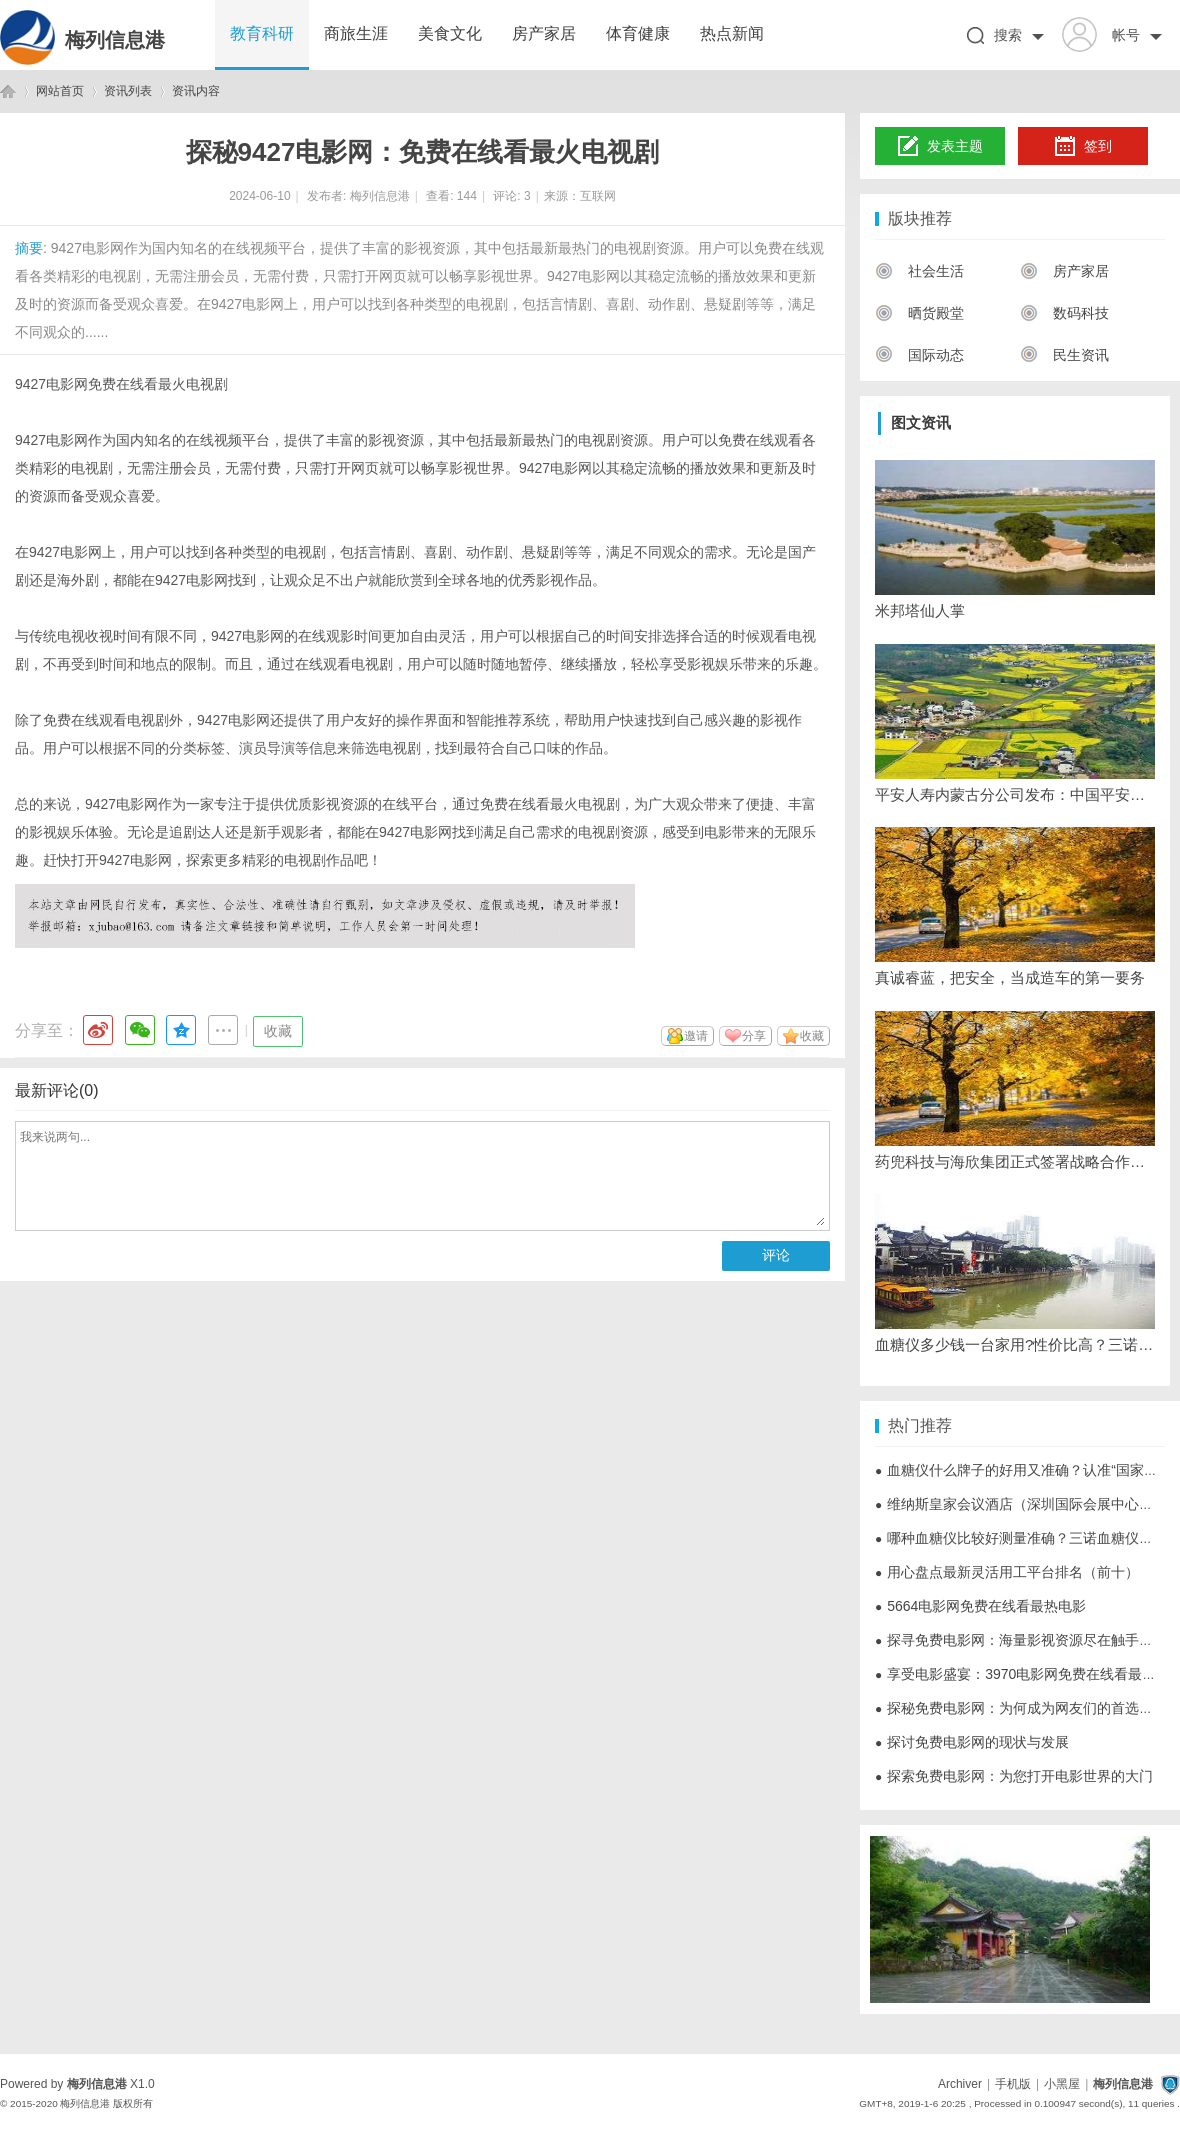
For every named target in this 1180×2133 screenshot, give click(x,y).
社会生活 (919, 271)
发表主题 (940, 147)
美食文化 (450, 33)
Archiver (960, 2084)
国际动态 (919, 355)
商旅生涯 (356, 33)
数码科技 (1064, 313)
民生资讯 (1064, 355)
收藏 (278, 1031)
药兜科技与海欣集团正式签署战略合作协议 (1015, 1161)
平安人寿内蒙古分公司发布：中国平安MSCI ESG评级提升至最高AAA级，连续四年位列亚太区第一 (1015, 794)
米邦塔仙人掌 (920, 610)
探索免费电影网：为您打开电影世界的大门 (1014, 1776)
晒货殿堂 (919, 313)
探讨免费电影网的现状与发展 (972, 1742)
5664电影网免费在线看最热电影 (980, 1606)
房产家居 (544, 33)
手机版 (1013, 2084)
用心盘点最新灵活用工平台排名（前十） (1007, 1572)
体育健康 (638, 33)
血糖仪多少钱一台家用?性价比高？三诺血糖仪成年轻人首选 (1015, 1344)
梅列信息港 (115, 40)
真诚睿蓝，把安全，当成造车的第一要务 (1010, 977)
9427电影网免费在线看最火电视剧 (121, 384)
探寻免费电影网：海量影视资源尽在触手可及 (1021, 1640)
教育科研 (262, 33)
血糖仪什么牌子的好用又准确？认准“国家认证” (1026, 1470)
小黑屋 (1062, 2084)
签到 (1083, 147)
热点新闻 (732, 33)
